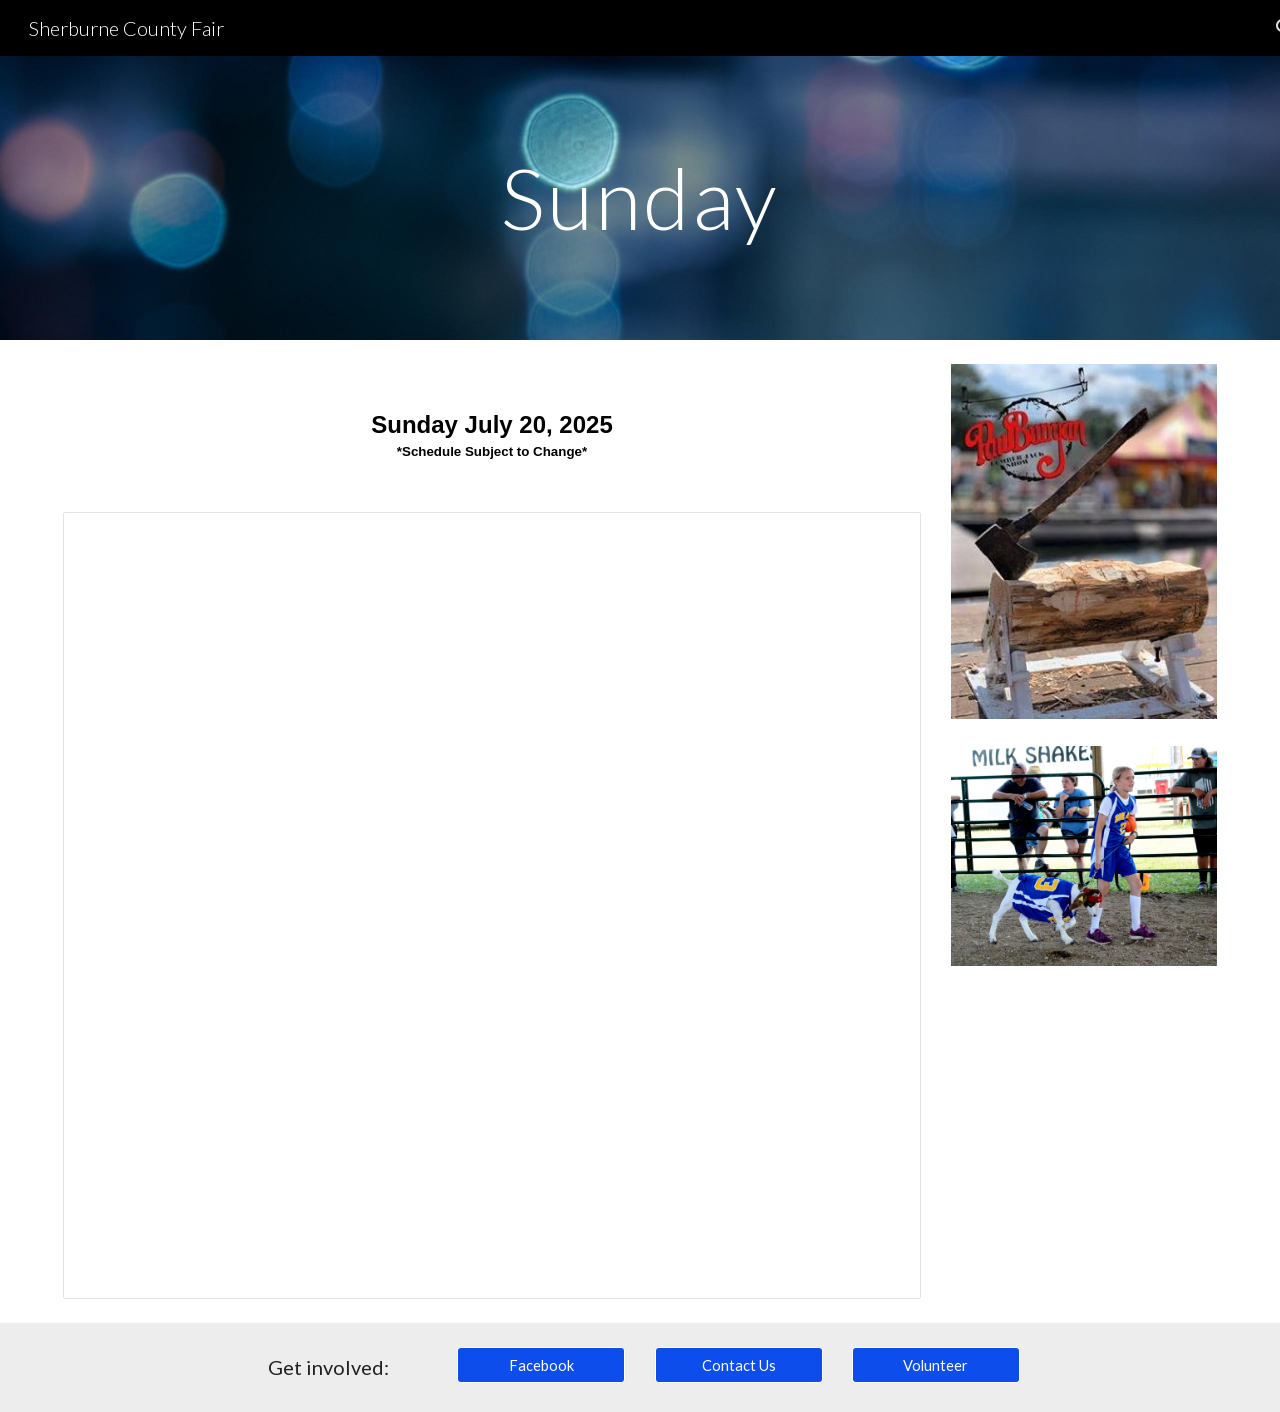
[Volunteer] (936, 1365)
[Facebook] (541, 1365)
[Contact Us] (739, 1365)
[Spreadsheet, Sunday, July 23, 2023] (492, 905)
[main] (640, 197)
